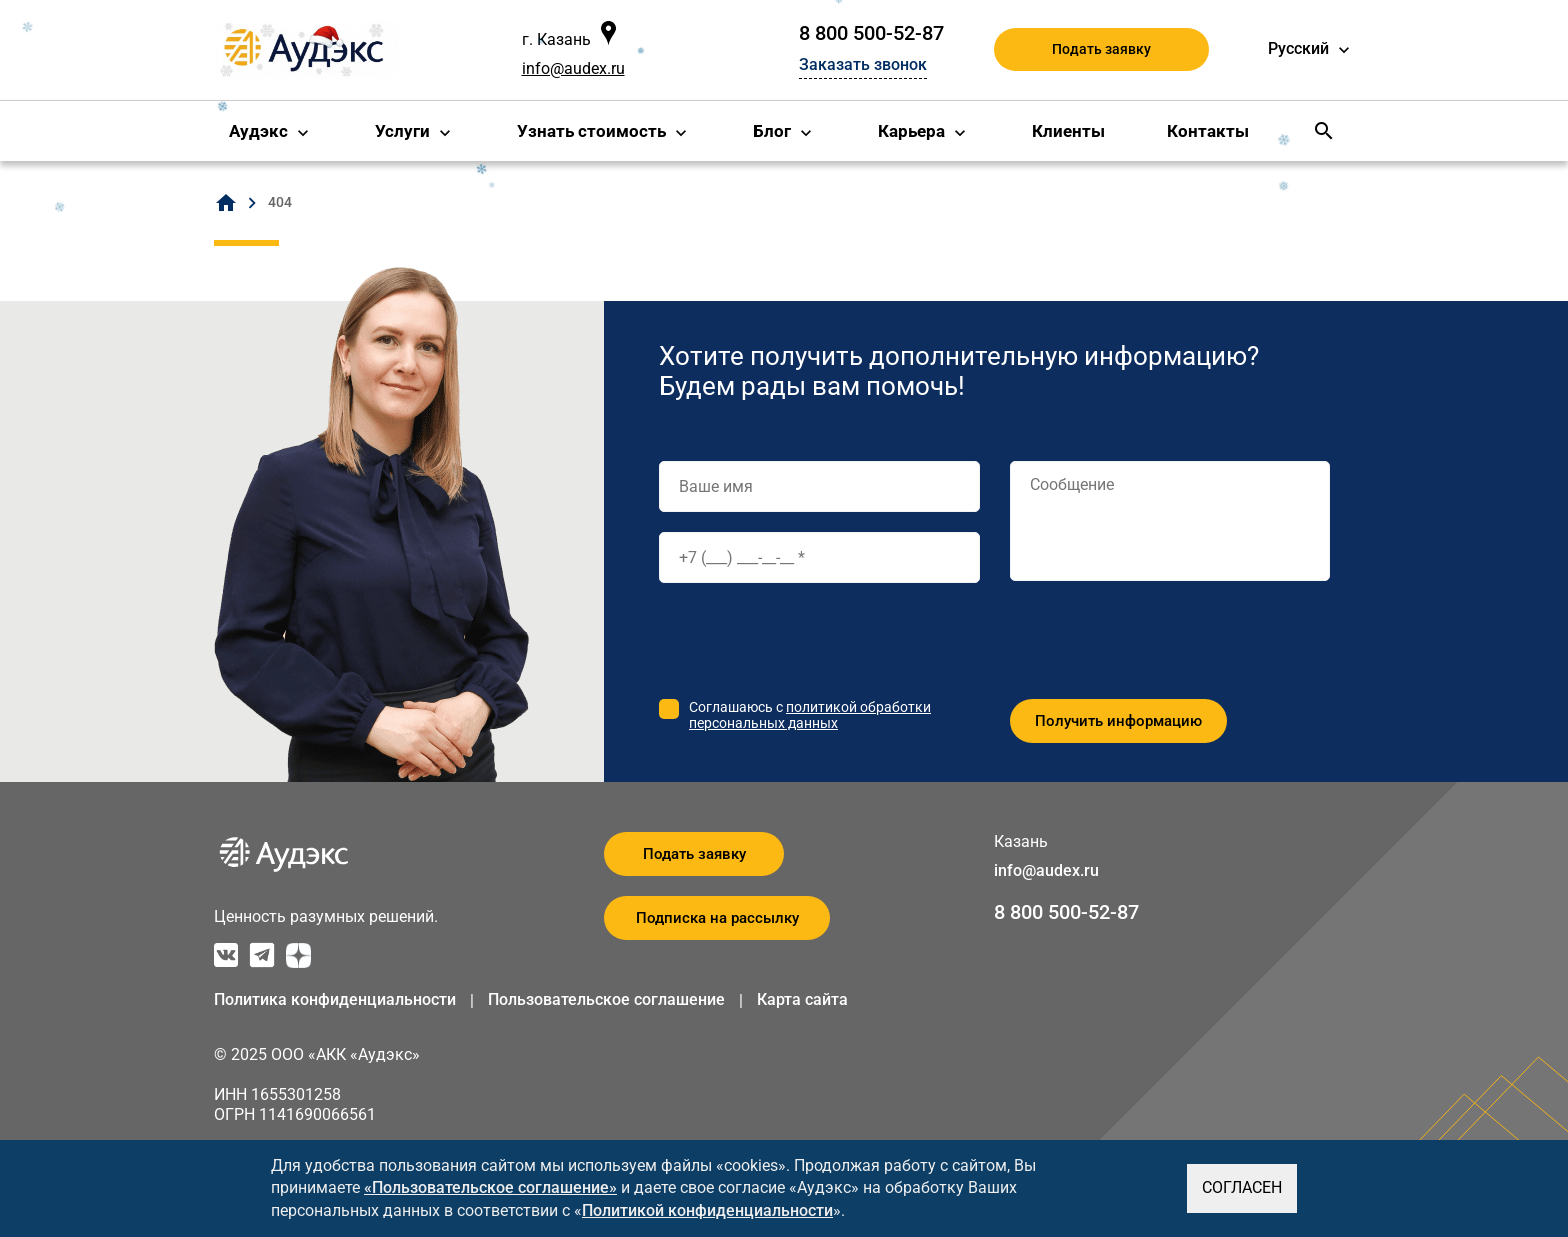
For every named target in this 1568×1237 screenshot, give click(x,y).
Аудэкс (258, 131)
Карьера (911, 131)
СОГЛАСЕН (1242, 1187)
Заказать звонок (863, 64)
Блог (772, 131)
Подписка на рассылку (717, 918)
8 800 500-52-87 (871, 33)
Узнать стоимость (591, 131)
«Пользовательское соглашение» (490, 1187)
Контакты (1208, 131)
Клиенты (1068, 131)
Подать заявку (1101, 49)
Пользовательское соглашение (606, 999)
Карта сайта (802, 999)
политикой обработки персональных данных (810, 715)
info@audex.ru (573, 68)
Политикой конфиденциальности (707, 1210)
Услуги (402, 131)
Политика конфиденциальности (335, 999)
